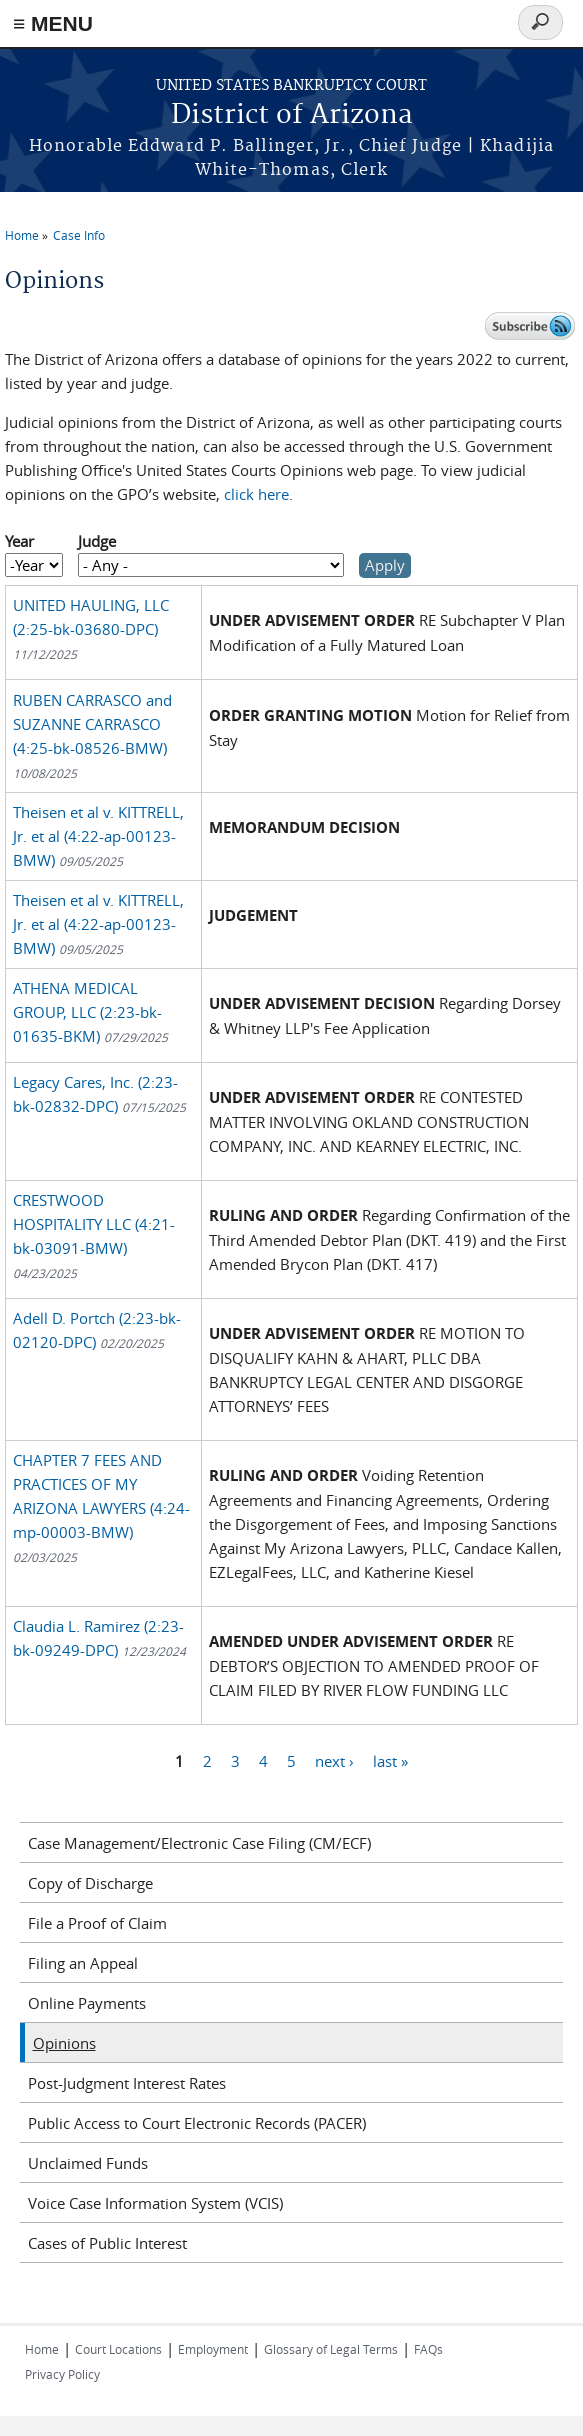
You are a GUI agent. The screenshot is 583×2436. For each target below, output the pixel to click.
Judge (97, 541)
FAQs (428, 2349)
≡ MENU (53, 23)
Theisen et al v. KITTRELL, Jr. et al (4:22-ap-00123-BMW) (98, 836)
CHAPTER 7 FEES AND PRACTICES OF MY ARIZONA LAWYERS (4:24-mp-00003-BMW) (101, 1507)
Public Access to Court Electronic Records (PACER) (197, 2123)
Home (22, 235)
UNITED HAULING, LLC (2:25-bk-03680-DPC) (91, 628)
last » (390, 1760)
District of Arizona (292, 115)
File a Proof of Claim (97, 1923)
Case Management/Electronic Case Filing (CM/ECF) (199, 1843)
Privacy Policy (62, 2374)
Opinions (64, 2043)
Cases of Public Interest (107, 2243)
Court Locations (118, 2349)
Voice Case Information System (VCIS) (155, 2203)
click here (256, 494)
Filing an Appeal (83, 1963)
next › (334, 1760)
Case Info (79, 235)
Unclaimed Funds (88, 2163)
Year (19, 541)
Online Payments (87, 2003)
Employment (213, 2349)
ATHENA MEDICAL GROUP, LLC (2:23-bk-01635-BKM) (90, 1012)
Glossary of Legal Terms (331, 2349)
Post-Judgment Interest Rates (127, 2083)
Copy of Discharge (90, 1883)
